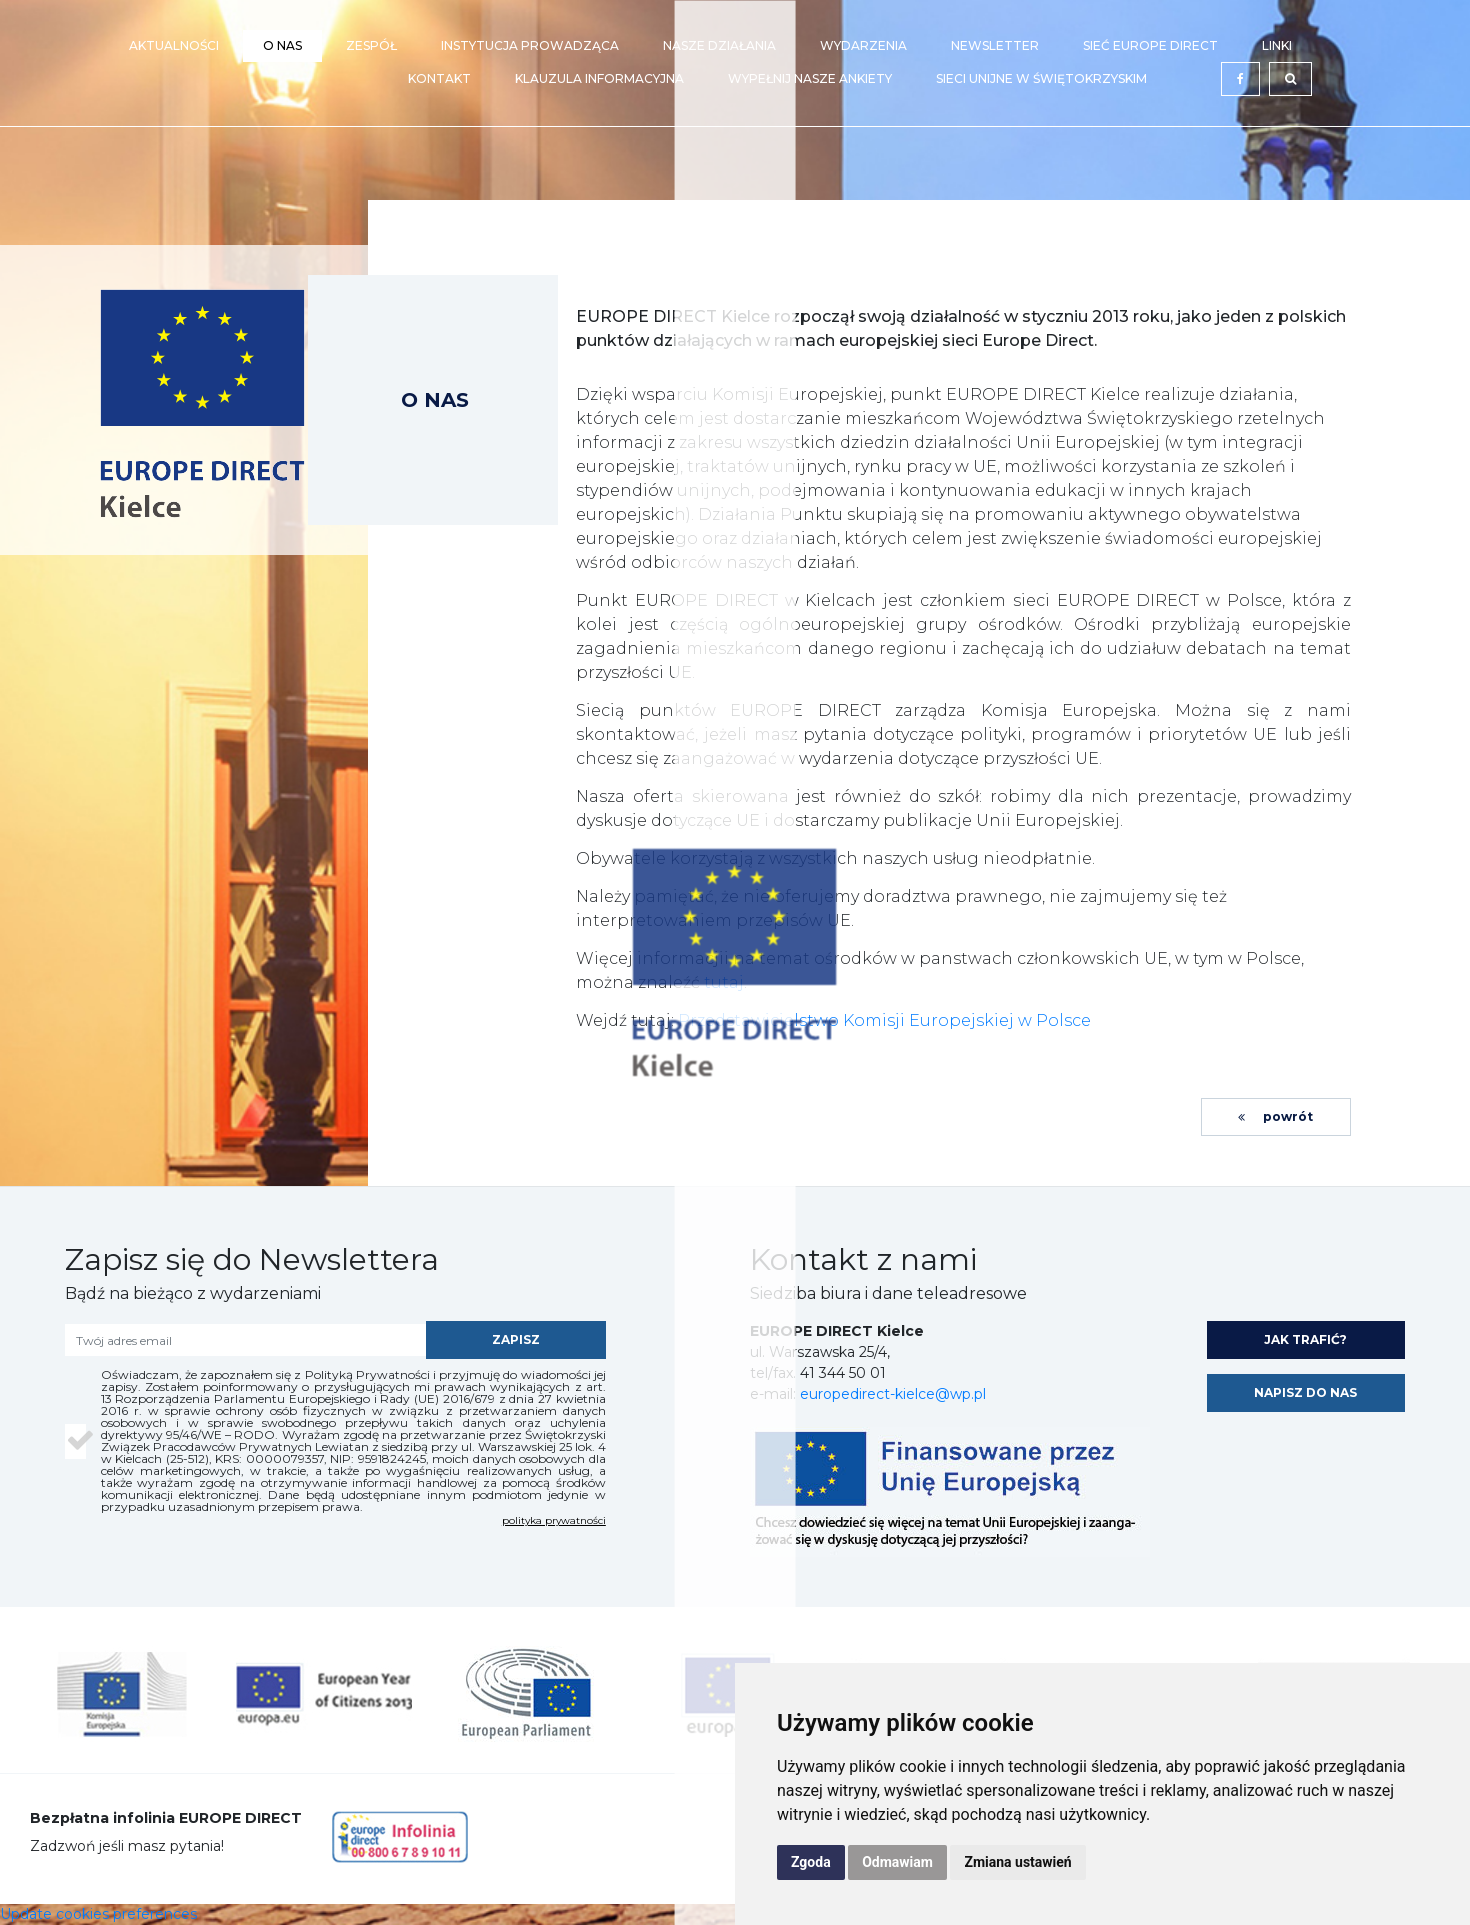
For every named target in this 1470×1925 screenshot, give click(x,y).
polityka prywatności (554, 1520)
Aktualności (174, 45)
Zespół (371, 45)
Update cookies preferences (98, 1914)
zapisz (516, 1339)
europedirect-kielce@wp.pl (893, 1394)
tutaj (724, 982)
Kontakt (439, 78)
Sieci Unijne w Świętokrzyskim (1041, 78)
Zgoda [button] (811, 1862)
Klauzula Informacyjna (599, 78)
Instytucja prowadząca (530, 45)
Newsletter (995, 45)
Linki (1277, 45)
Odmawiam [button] (897, 1862)
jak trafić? (1305, 1339)
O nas (282, 45)
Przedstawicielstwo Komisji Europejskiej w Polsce (884, 1020)
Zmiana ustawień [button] (1017, 1862)
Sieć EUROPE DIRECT (1150, 45)
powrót (1275, 1116)
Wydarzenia (863, 45)
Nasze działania (719, 45)
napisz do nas (1305, 1392)
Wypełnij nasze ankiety (810, 78)
